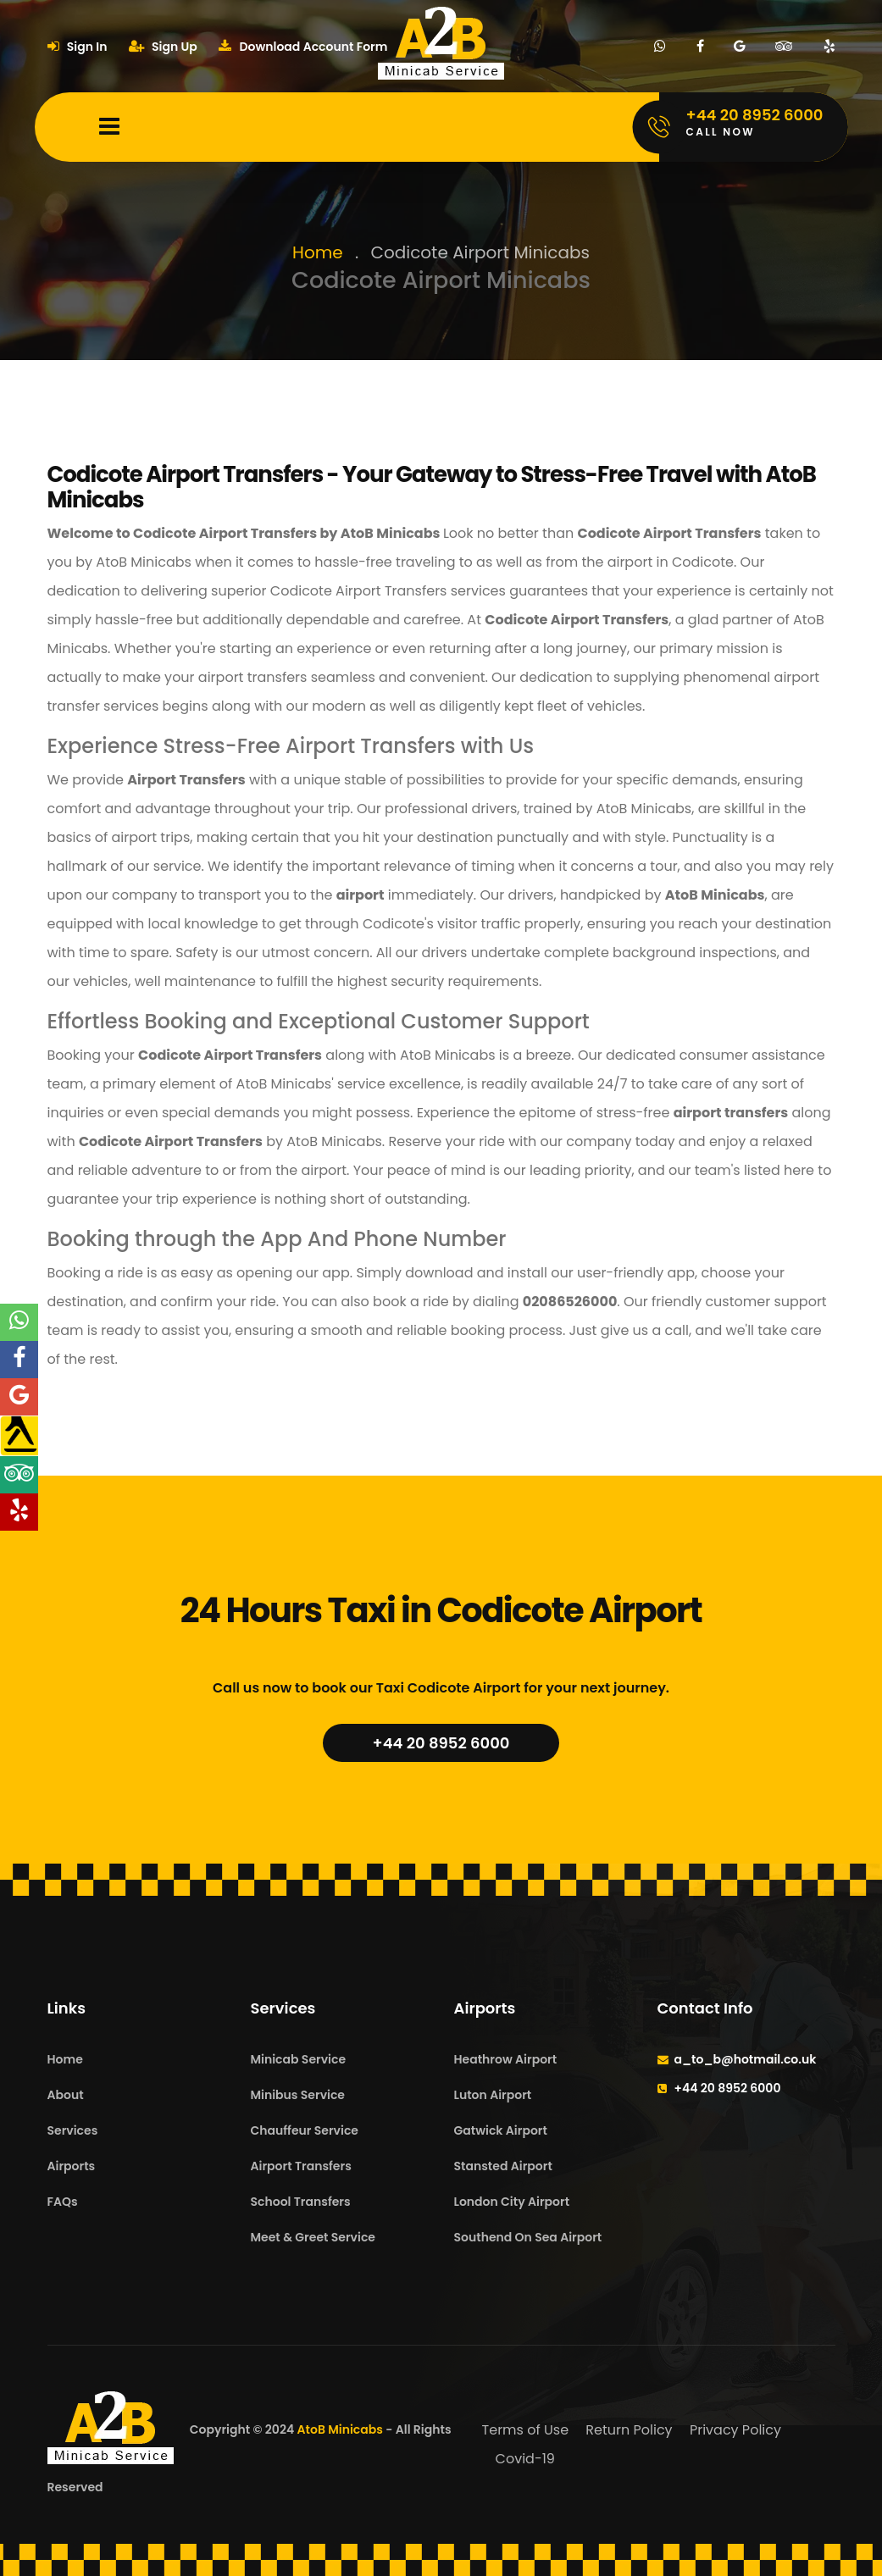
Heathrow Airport (505, 2059)
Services (72, 2130)
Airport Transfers (301, 2166)
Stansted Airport (503, 2166)
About (65, 2094)
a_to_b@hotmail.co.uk (745, 2059)
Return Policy (628, 2430)
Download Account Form (303, 46)
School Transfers (301, 2201)
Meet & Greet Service (313, 2237)
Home (317, 252)
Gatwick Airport (500, 2130)
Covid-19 (525, 2458)
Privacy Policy (735, 2430)
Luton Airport (493, 2094)
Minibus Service (298, 2094)
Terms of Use (525, 2430)
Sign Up (163, 46)
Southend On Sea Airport (528, 2237)
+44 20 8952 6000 (441, 1742)
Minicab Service (299, 2059)
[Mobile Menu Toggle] (109, 127)
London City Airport (512, 2201)
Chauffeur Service (304, 2130)
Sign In (77, 46)
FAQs (62, 2201)
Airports (71, 2166)
